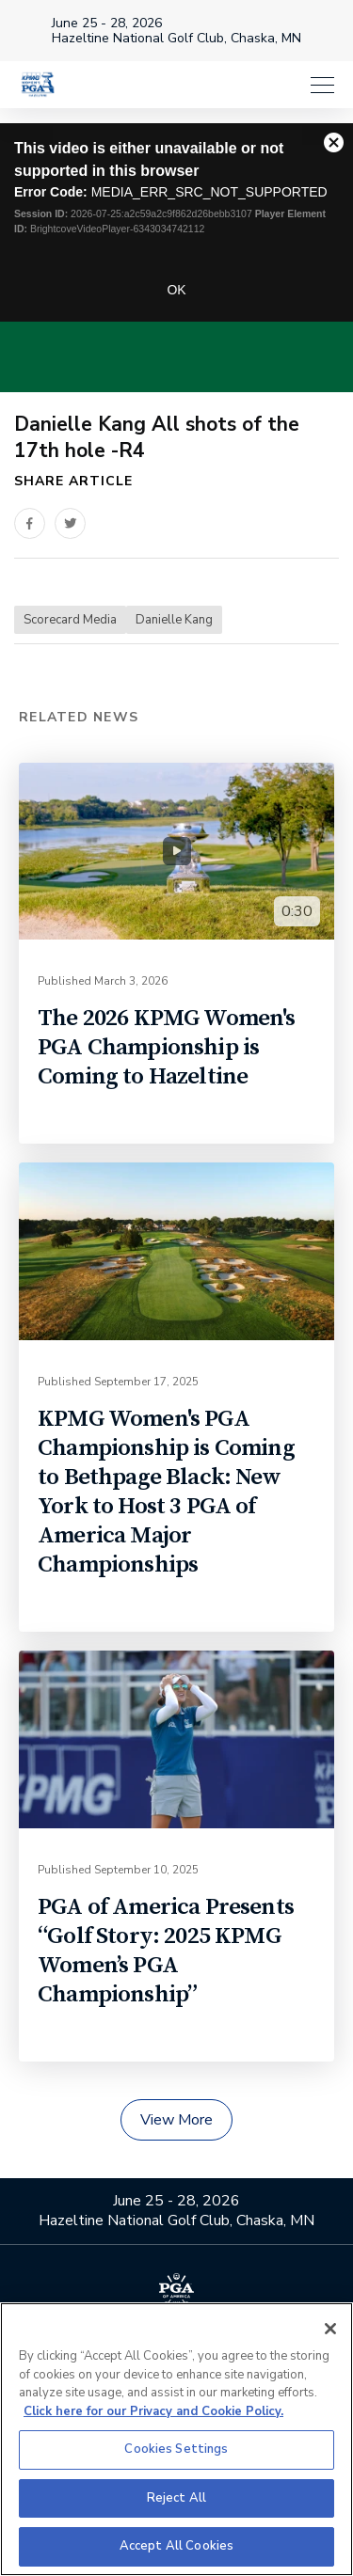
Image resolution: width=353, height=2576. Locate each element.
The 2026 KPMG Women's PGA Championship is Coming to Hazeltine (167, 1047)
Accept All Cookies (176, 2545)
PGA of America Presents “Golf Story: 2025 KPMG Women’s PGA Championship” (166, 1950)
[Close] (330, 2328)
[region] (176, 2439)
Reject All (176, 2497)
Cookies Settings (176, 2449)
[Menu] (322, 84)
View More (176, 2120)
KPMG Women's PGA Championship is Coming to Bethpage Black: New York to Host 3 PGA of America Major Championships (166, 1491)
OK (176, 289)
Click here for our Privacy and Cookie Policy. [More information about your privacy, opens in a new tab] (153, 2411)
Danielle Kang (174, 619)
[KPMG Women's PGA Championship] (37, 84)
